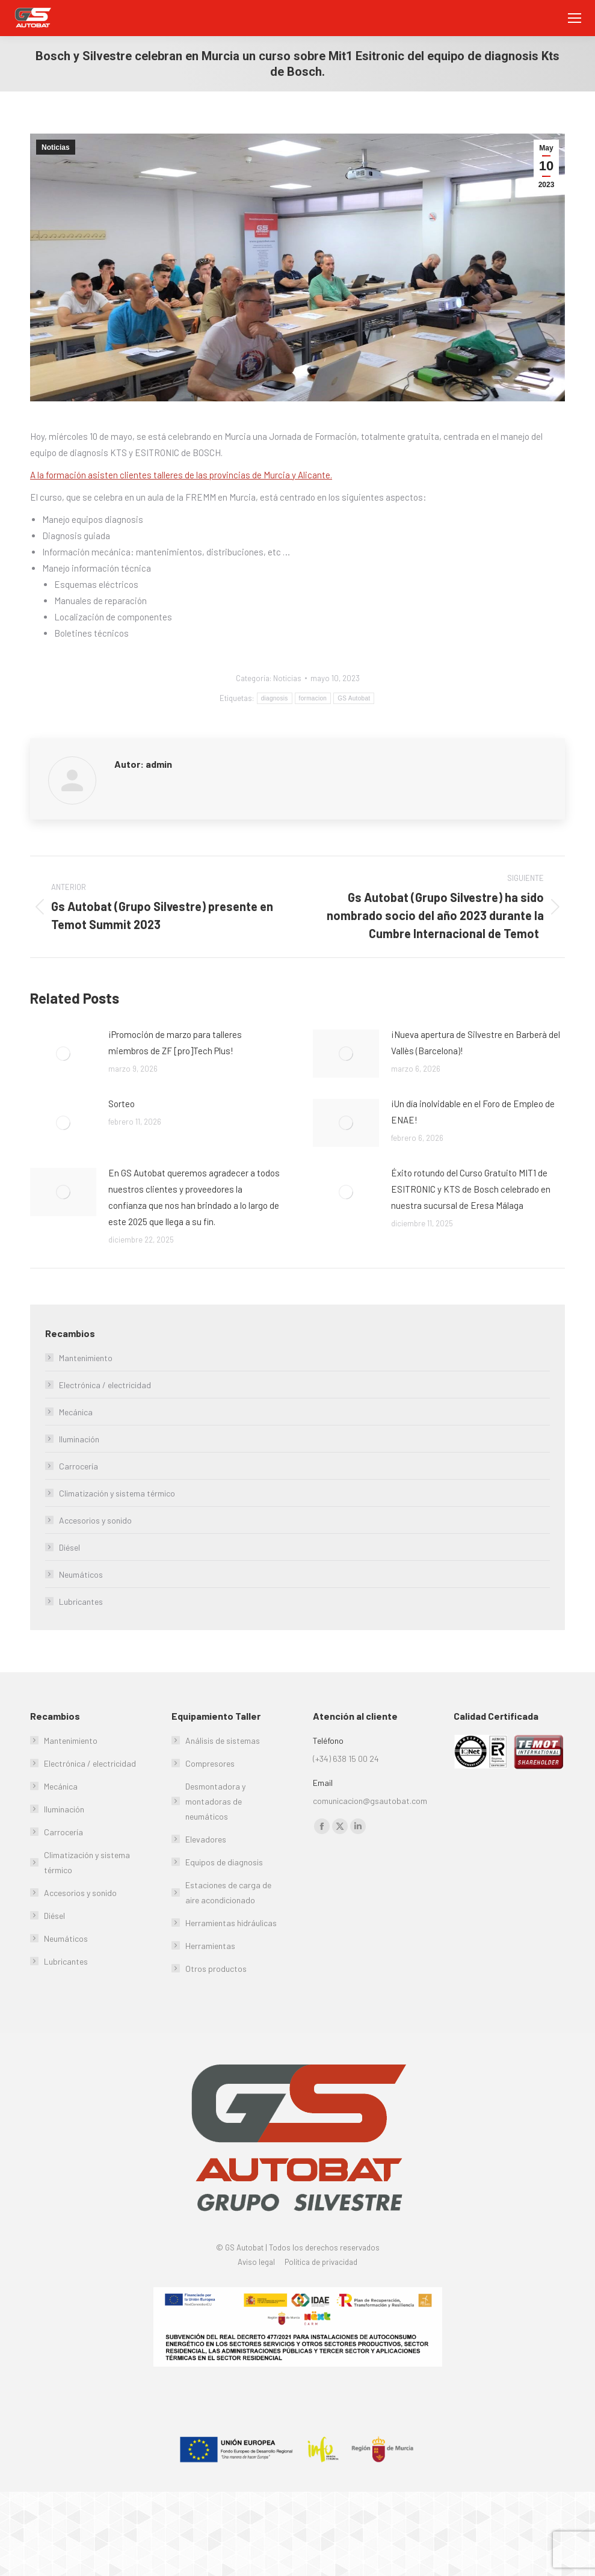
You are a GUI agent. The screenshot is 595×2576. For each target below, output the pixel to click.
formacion (313, 698)
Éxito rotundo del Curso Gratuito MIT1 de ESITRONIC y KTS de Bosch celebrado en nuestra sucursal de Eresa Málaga (470, 1189)
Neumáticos (81, 1574)
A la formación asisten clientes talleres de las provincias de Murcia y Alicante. (181, 474)
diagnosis (274, 698)
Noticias (56, 147)
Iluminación (79, 1439)
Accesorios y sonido (95, 1520)
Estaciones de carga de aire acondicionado (228, 1892)
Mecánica (76, 1412)
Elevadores (205, 1839)
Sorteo (121, 1103)
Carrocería (78, 1466)
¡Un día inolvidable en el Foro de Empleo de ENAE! (473, 1111)
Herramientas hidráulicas (231, 1923)
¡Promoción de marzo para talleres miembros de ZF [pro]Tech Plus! (175, 1042)
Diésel (69, 1547)
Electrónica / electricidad (105, 1385)
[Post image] (63, 1054)
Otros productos (216, 1968)
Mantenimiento (86, 1358)
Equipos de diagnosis (224, 1862)
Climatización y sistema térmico (117, 1493)
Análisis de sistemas (222, 1740)
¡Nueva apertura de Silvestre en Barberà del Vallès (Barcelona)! (475, 1042)
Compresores (210, 1763)
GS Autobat (354, 698)
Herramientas (210, 1946)
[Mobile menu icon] (574, 18)
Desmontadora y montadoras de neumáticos (215, 1801)
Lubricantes (81, 1601)
